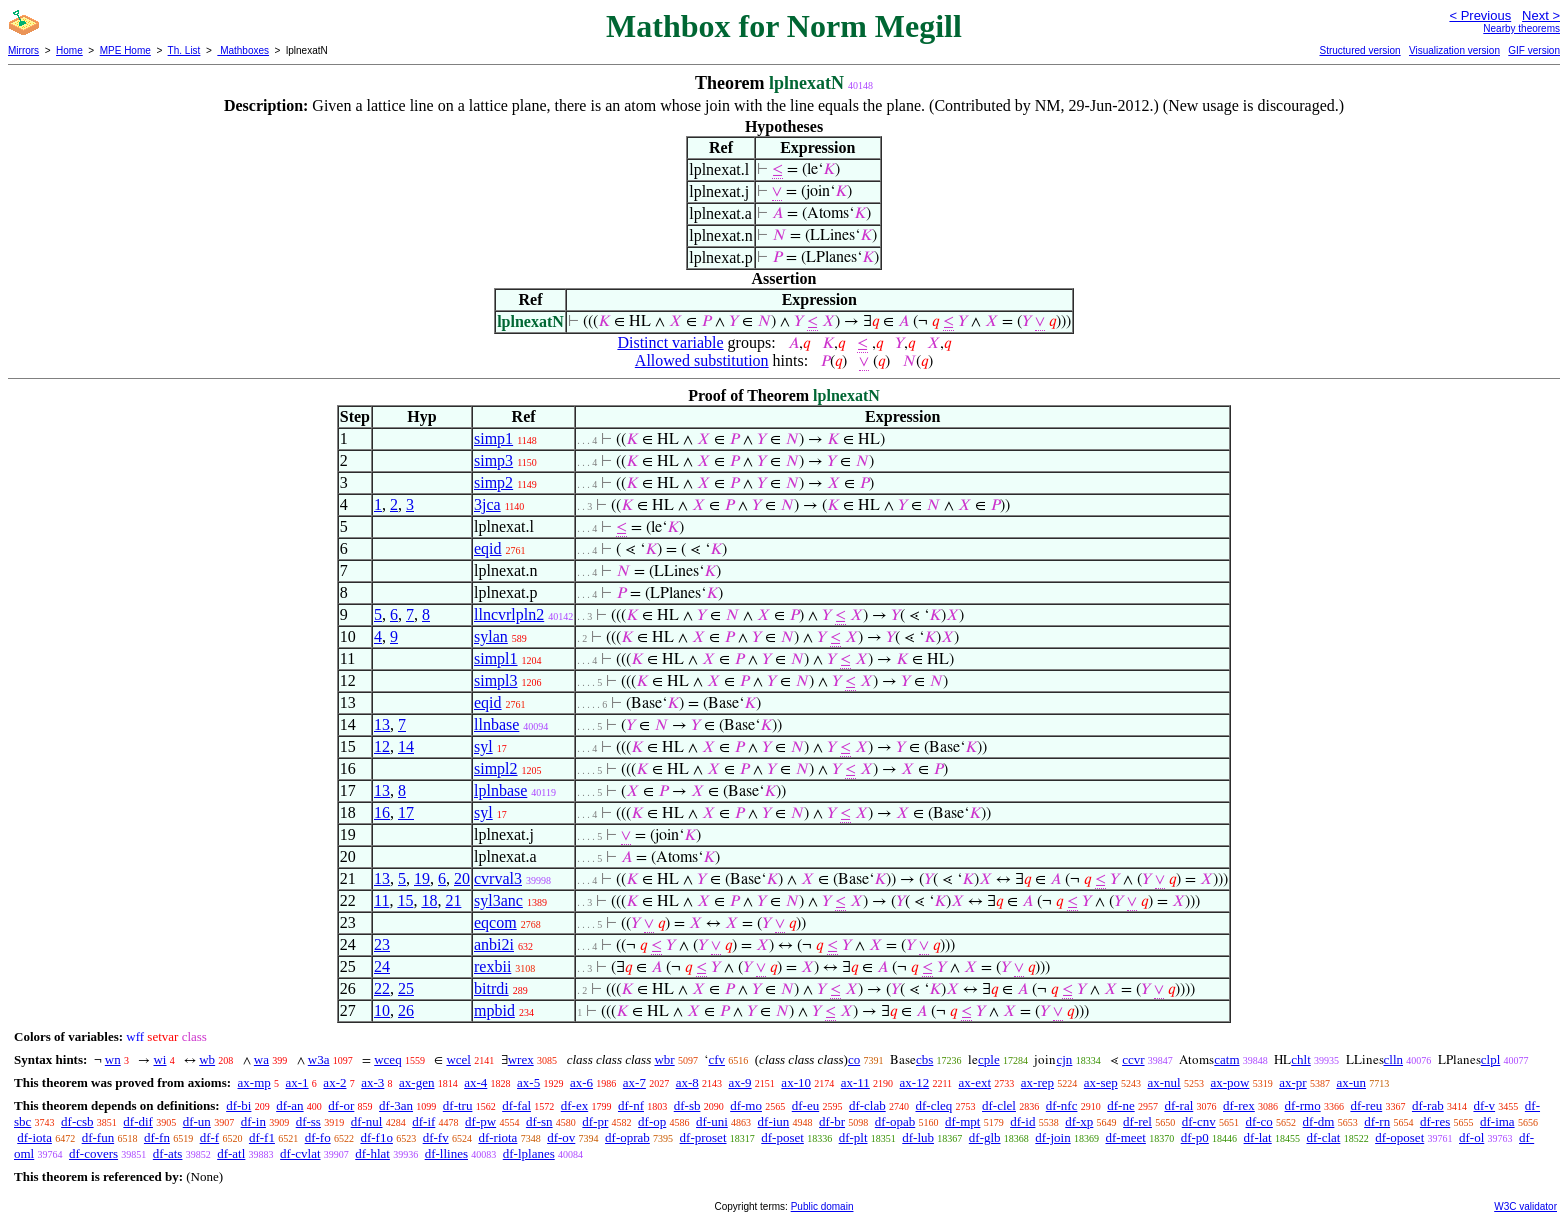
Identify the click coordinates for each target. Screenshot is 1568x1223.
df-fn (157, 1137)
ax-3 (372, 1082)
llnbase (496, 724)
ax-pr (1292, 1082)
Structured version (1359, 50)
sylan (491, 636)
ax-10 (796, 1082)
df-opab (895, 1121)
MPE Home (125, 50)
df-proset (703, 1137)
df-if (423, 1121)
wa (261, 1059)
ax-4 (475, 1082)
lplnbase (500, 790)
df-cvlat (300, 1153)
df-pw (480, 1121)
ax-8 (687, 1082)
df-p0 (1195, 1137)
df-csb (77, 1121)
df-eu (805, 1105)
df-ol (1471, 1137)
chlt (1301, 1059)
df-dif (138, 1121)
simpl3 (496, 680)
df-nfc (1062, 1105)
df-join (1052, 1137)
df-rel (1137, 1121)
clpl (1491, 1059)
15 (405, 900)
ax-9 (740, 1082)
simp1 (493, 438)
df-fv (436, 1137)
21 (453, 900)
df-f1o (376, 1137)
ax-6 (581, 1082)
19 (422, 878)
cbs (924, 1059)
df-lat (1258, 1137)
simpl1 (496, 658)
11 (381, 900)
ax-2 (334, 1082)
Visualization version (1454, 50)
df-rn (1377, 1121)
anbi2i (494, 944)
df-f (210, 1137)
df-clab (867, 1105)
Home (69, 50)
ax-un (1351, 1082)
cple (989, 1059)
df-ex (574, 1105)
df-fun (98, 1137)
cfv (716, 1059)
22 (382, 988)
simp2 (493, 482)
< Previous (1480, 15)
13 (382, 724)
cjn (1064, 1059)
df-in (253, 1121)
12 (382, 746)
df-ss (308, 1121)
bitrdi (491, 988)
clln (1394, 1059)
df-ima (1497, 1121)
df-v (1484, 1105)
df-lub (918, 1137)
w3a (319, 1059)
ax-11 (855, 1082)
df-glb (985, 1137)
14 (406, 746)
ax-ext (975, 1082)
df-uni (712, 1121)
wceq (387, 1059)
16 (382, 812)
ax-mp (254, 1082)
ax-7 (634, 1082)
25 (406, 988)
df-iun (774, 1121)
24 (382, 966)
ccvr (1133, 1059)
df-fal (516, 1105)
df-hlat (372, 1153)
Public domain (822, 1206)
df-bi (238, 1105)
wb (207, 1059)
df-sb (687, 1105)
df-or (341, 1105)
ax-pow (1229, 1082)
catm (1226, 1059)
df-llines (446, 1153)
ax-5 (528, 1082)
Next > (1541, 15)
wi (159, 1059)
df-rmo (1303, 1105)
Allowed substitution (702, 360)
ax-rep (1037, 1082)
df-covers (93, 1153)
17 (406, 812)
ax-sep (1101, 1082)
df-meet (1125, 1137)
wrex (521, 1059)
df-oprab (627, 1137)
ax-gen (416, 1082)
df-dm (1319, 1121)
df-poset (782, 1137)
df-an (289, 1105)
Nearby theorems (1521, 28)
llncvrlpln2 (509, 614)
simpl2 (496, 768)
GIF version (1534, 50)
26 (406, 1010)
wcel (458, 1059)
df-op (652, 1121)
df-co (1258, 1121)
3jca (487, 504)
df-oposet (1399, 1137)
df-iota (34, 1137)
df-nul (367, 1121)
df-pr (595, 1121)
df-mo (746, 1105)
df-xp (1079, 1121)
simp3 (493, 460)
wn (113, 1059)
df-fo (318, 1137)
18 (429, 900)
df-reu (1366, 1105)
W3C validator (1525, 1206)
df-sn (539, 1121)
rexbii (492, 966)
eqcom (495, 922)
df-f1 (262, 1137)
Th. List (184, 50)
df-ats (168, 1153)
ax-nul (1163, 1082)
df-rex (1239, 1105)
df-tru (458, 1105)
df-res (1435, 1121)
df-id (1022, 1121)
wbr (664, 1059)
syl (483, 746)
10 (382, 1010)
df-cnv (1199, 1121)
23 (382, 944)
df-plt (853, 1137)
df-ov (561, 1137)
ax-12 (915, 1082)
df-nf (631, 1105)
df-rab (1428, 1105)
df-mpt (962, 1121)
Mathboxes (243, 50)
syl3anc (498, 900)
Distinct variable (670, 342)
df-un (197, 1121)
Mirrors (23, 50)
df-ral (1178, 1105)
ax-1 (297, 1082)
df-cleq (933, 1105)
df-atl (231, 1153)
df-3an (396, 1105)
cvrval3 (498, 878)
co (854, 1059)
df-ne (1120, 1105)
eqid (488, 548)
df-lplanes (529, 1153)
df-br (832, 1121)
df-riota (497, 1137)
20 (462, 878)
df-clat (1323, 1137)
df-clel (999, 1105)
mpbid (494, 1010)
